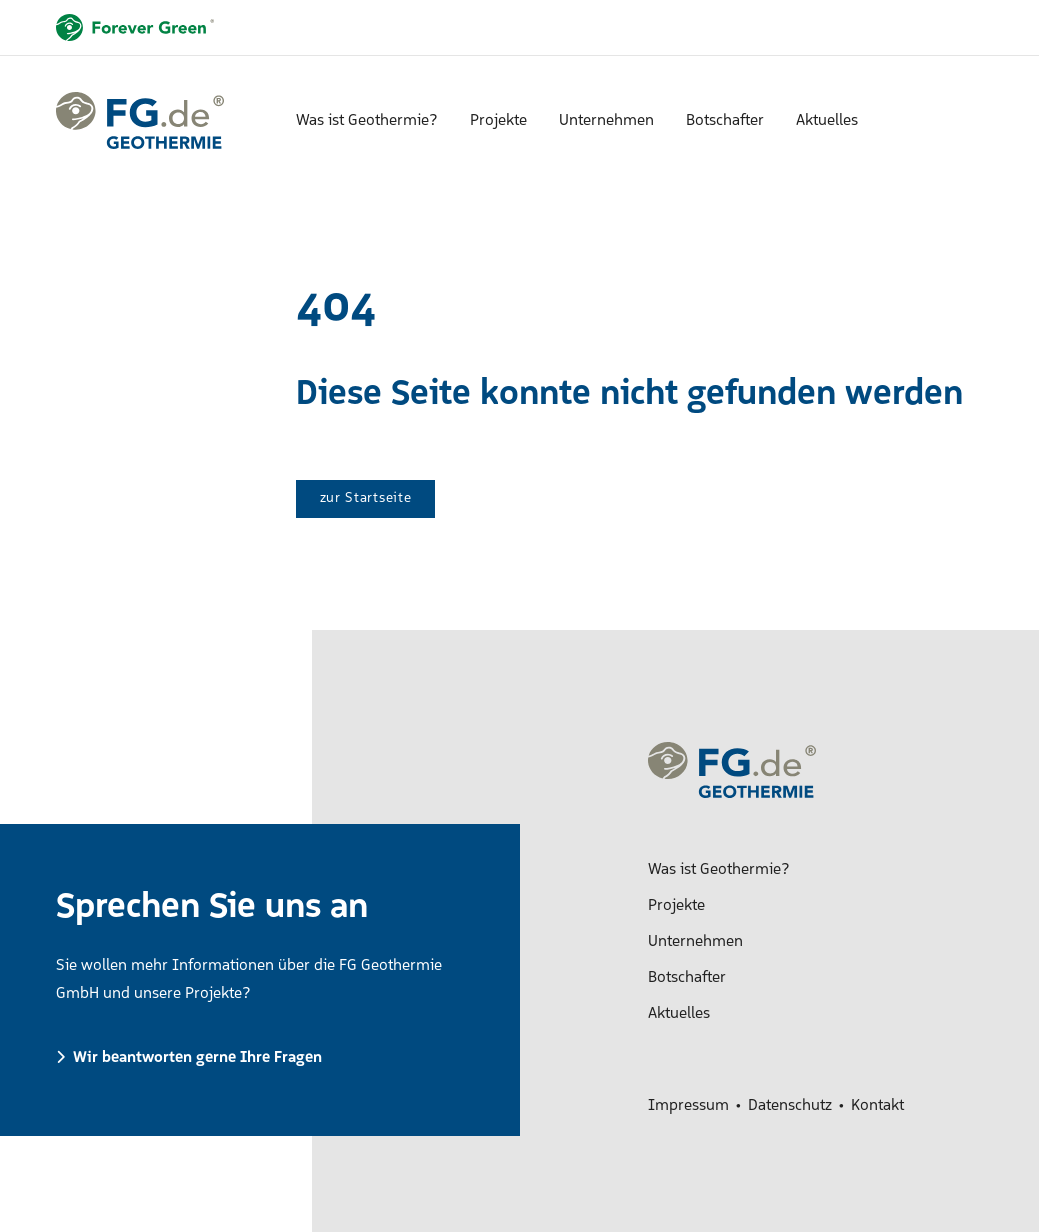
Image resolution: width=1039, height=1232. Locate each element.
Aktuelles (827, 121)
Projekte (498, 121)
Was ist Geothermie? (367, 121)
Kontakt (877, 1106)
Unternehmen (606, 121)
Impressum (688, 1106)
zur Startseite (366, 498)
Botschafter (725, 121)
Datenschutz (790, 1106)
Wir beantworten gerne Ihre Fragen (197, 1058)
